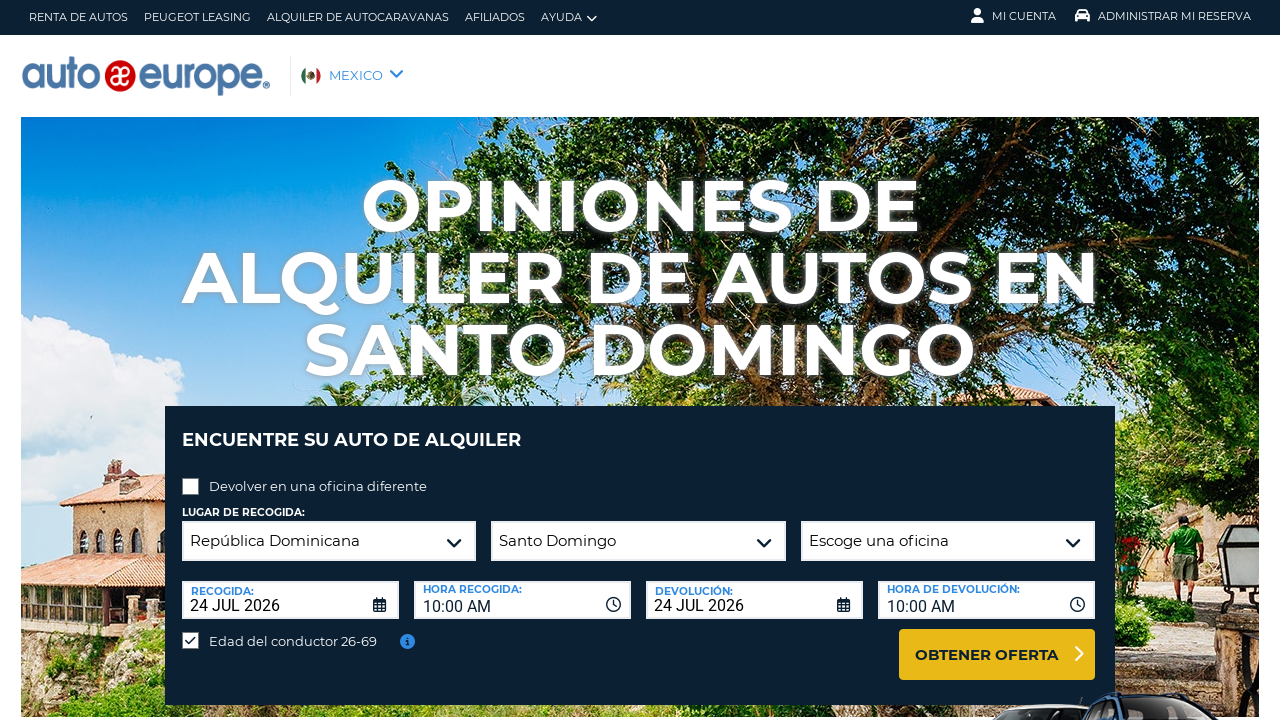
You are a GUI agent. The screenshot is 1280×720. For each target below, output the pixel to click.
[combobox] (522, 585)
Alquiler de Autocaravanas (358, 17)
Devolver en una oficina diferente (318, 471)
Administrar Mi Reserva (1163, 16)
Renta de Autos (78, 17)
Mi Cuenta (1013, 16)
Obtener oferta (986, 639)
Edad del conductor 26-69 (293, 626)
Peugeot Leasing (197, 17)
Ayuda (569, 17)
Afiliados (495, 17)
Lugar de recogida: (243, 497)
